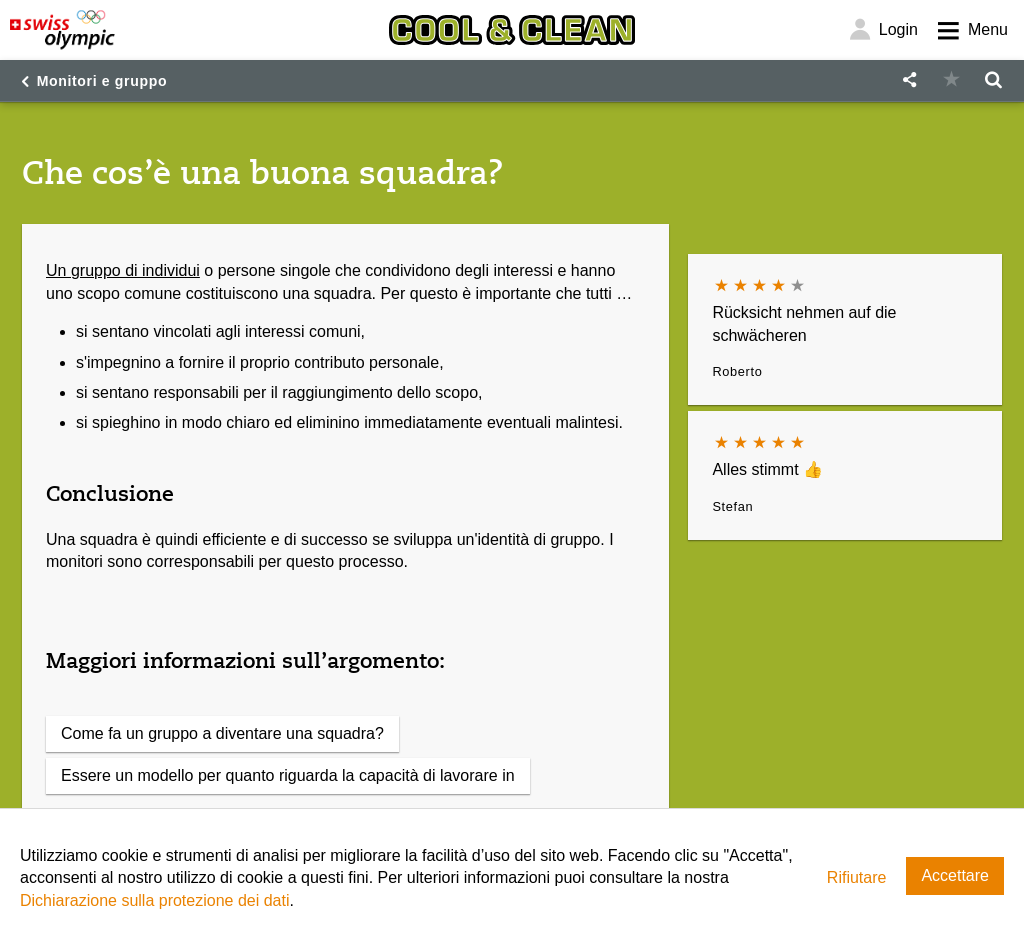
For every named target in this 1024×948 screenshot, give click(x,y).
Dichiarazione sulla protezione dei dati (155, 900)
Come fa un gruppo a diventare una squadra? (222, 733)
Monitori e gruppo (102, 81)
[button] (909, 80)
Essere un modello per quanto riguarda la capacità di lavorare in (288, 775)
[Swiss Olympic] (62, 30)
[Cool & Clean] (512, 30)
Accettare (955, 875)
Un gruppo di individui (123, 270)
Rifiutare (857, 877)
